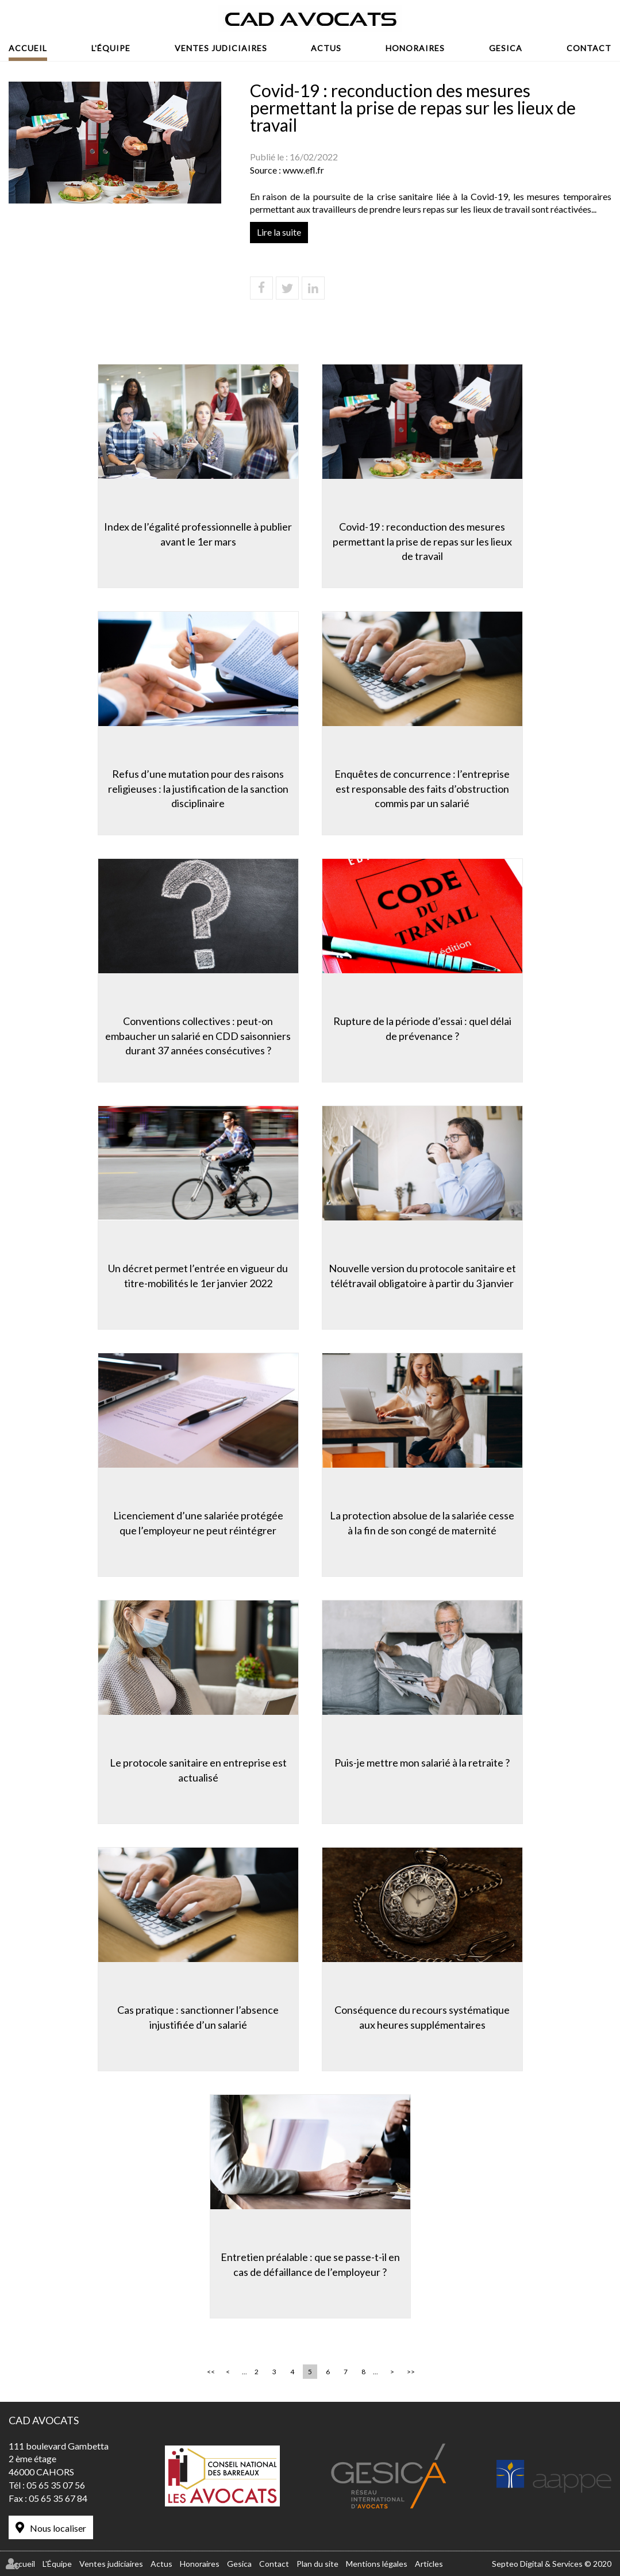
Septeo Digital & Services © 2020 (551, 2564)
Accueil (28, 48)
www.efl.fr (303, 169)
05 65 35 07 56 (55, 2484)
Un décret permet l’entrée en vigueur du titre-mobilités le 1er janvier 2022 (198, 1275)
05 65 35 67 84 (58, 2498)
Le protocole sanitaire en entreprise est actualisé (198, 1770)
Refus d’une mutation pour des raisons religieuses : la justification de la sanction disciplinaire (198, 788)
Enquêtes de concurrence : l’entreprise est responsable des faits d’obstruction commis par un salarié (422, 788)
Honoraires (415, 48)
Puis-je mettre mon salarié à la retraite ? (422, 1762)
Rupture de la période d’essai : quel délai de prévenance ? (422, 1028)
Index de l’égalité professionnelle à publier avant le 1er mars (198, 534)
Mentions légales (376, 2564)
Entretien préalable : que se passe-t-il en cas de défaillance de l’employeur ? (310, 2264)
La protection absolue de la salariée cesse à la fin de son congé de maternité (422, 1523)
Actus (326, 48)
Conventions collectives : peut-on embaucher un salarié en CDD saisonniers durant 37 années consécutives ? (198, 1036)
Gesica (505, 48)
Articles (429, 2564)
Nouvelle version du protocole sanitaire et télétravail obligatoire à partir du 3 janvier (422, 1275)
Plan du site (317, 2564)
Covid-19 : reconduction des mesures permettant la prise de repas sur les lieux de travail (422, 541)
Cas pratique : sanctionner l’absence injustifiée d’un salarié (198, 2017)
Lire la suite (279, 231)
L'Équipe (110, 48)
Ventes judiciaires (221, 48)
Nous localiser (58, 2528)
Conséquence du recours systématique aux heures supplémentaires (422, 2017)
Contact (589, 48)
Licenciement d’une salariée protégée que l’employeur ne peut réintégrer (198, 1523)
